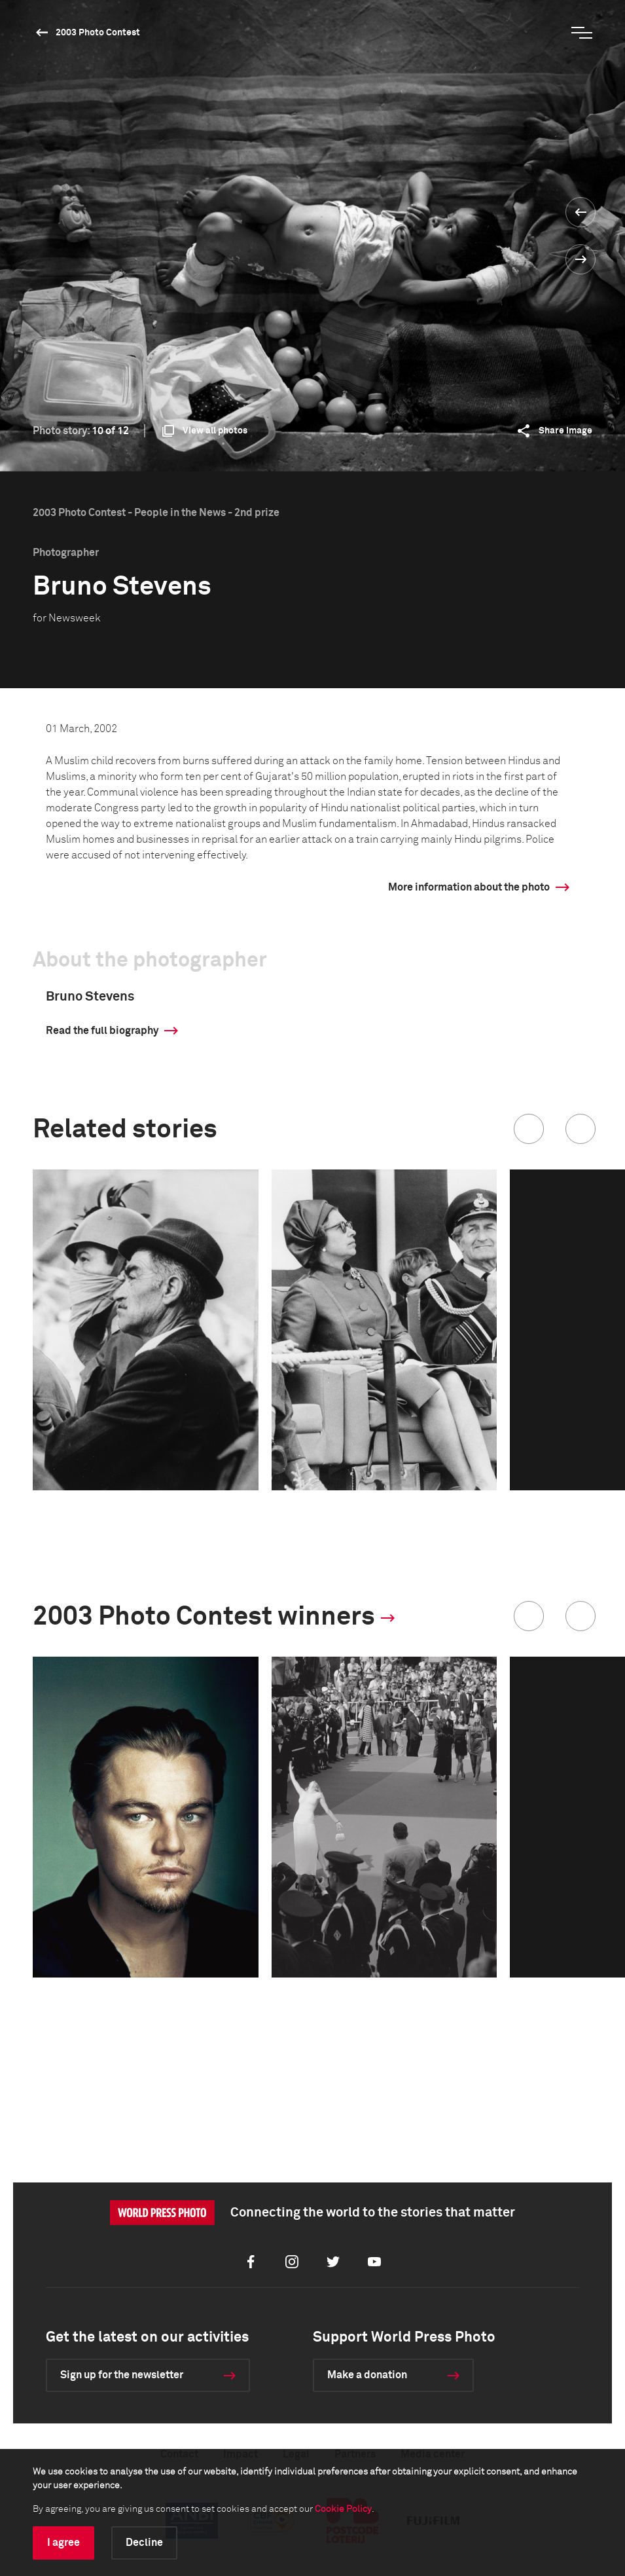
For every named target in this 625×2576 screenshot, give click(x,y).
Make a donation (367, 2375)
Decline (144, 2542)
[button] (529, 1129)
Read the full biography (102, 1030)
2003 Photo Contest (98, 32)
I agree (63, 2542)
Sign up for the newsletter (121, 2375)
